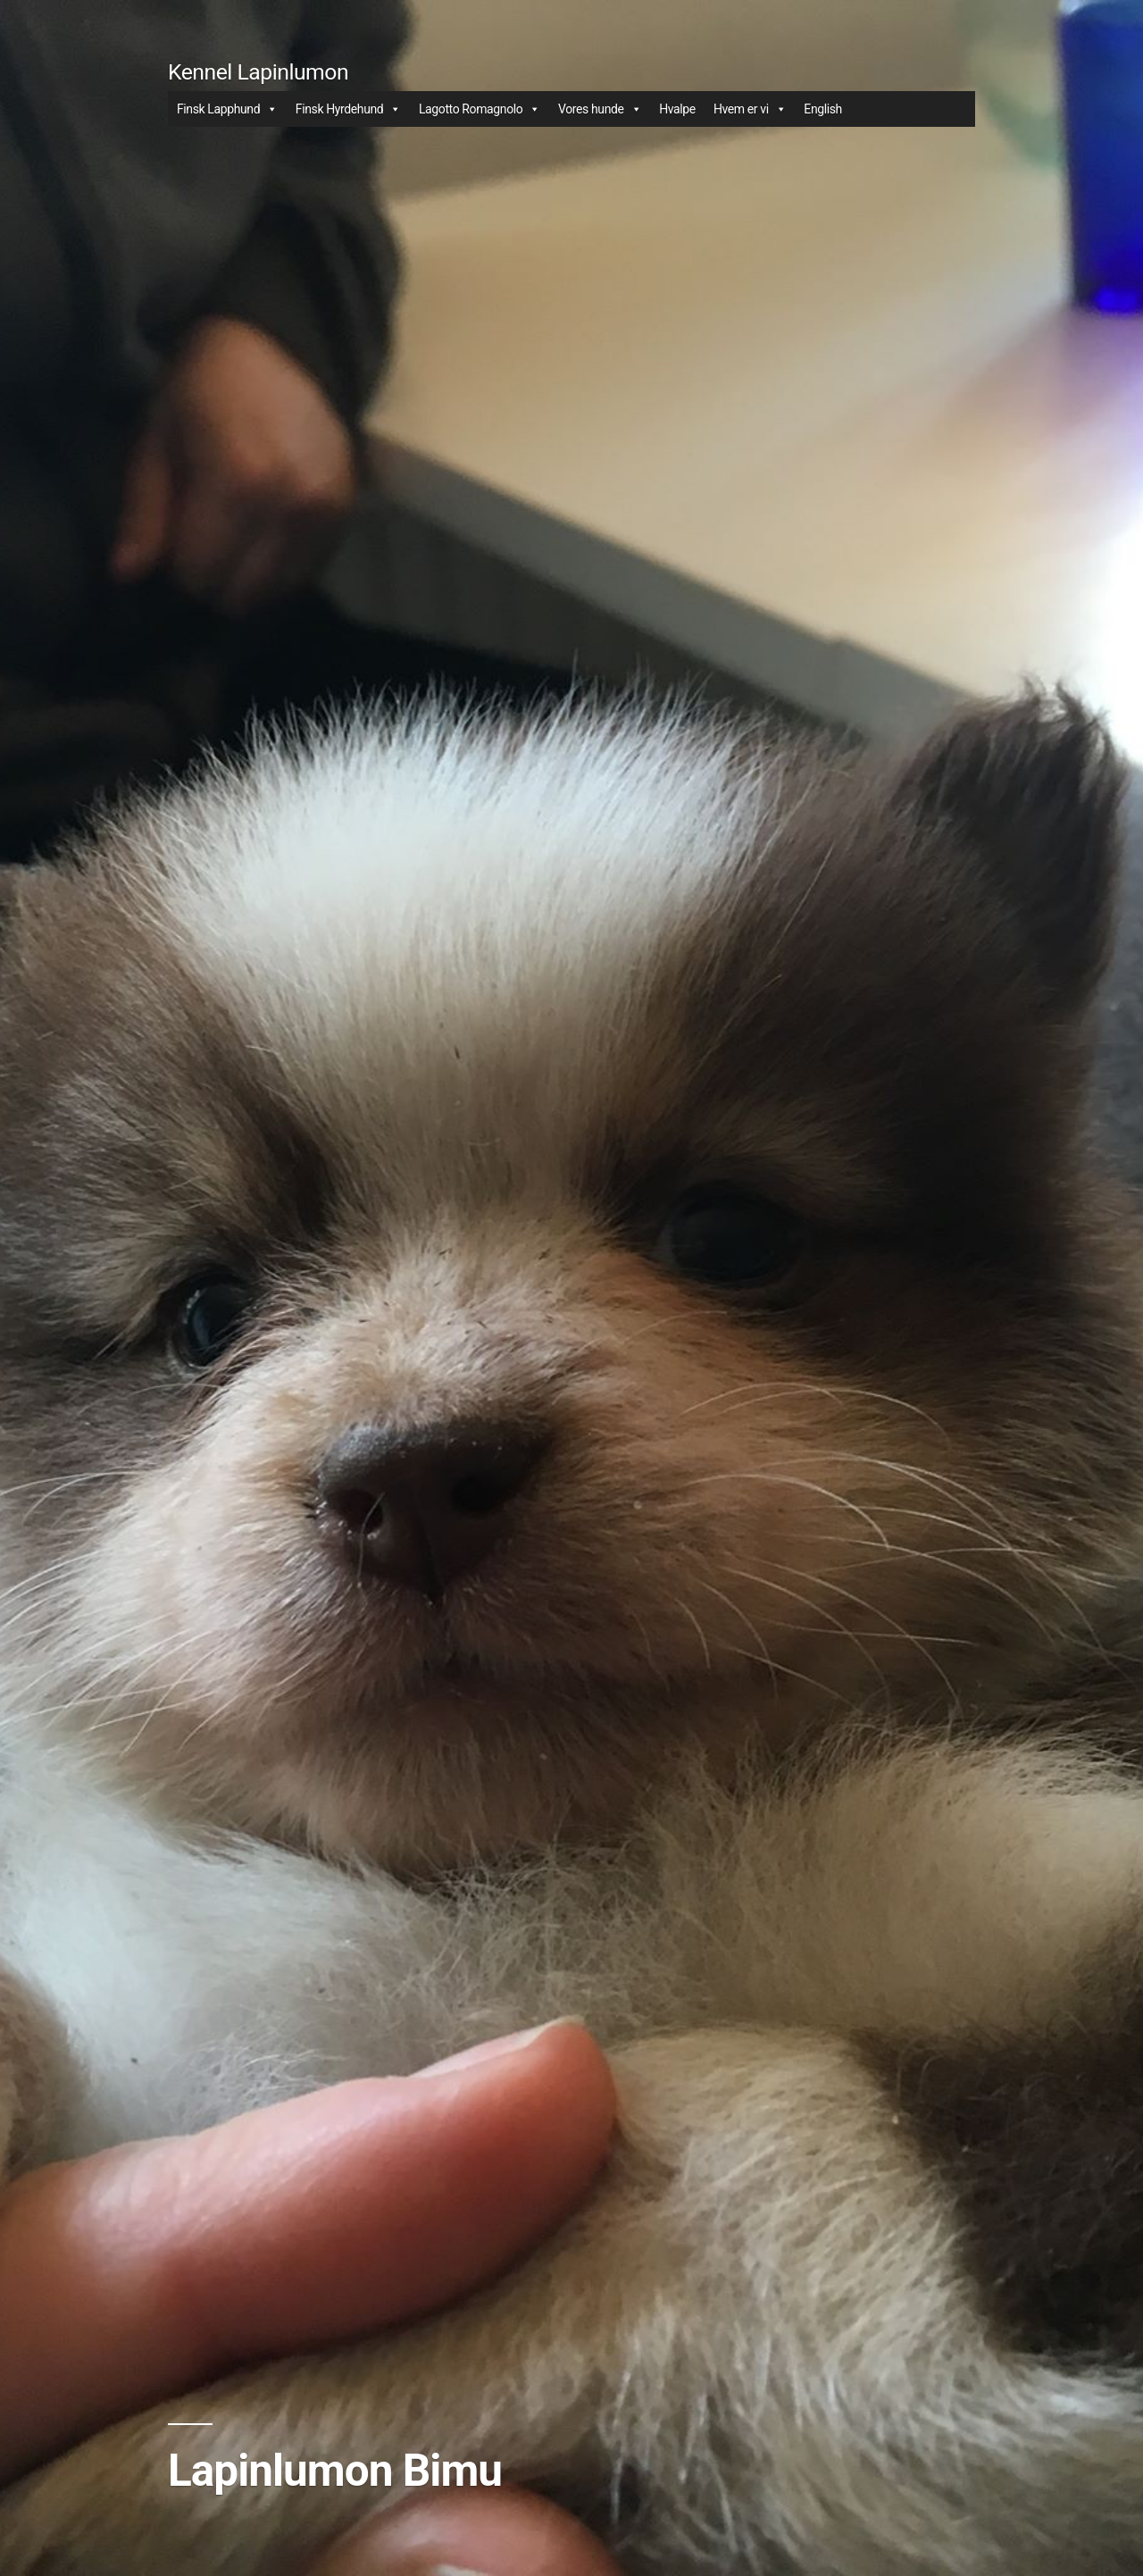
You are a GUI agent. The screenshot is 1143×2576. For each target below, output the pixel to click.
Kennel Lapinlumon (258, 72)
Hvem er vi (749, 109)
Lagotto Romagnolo (479, 109)
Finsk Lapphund (227, 109)
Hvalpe (677, 109)
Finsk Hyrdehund (348, 109)
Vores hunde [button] (599, 109)
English (823, 109)
